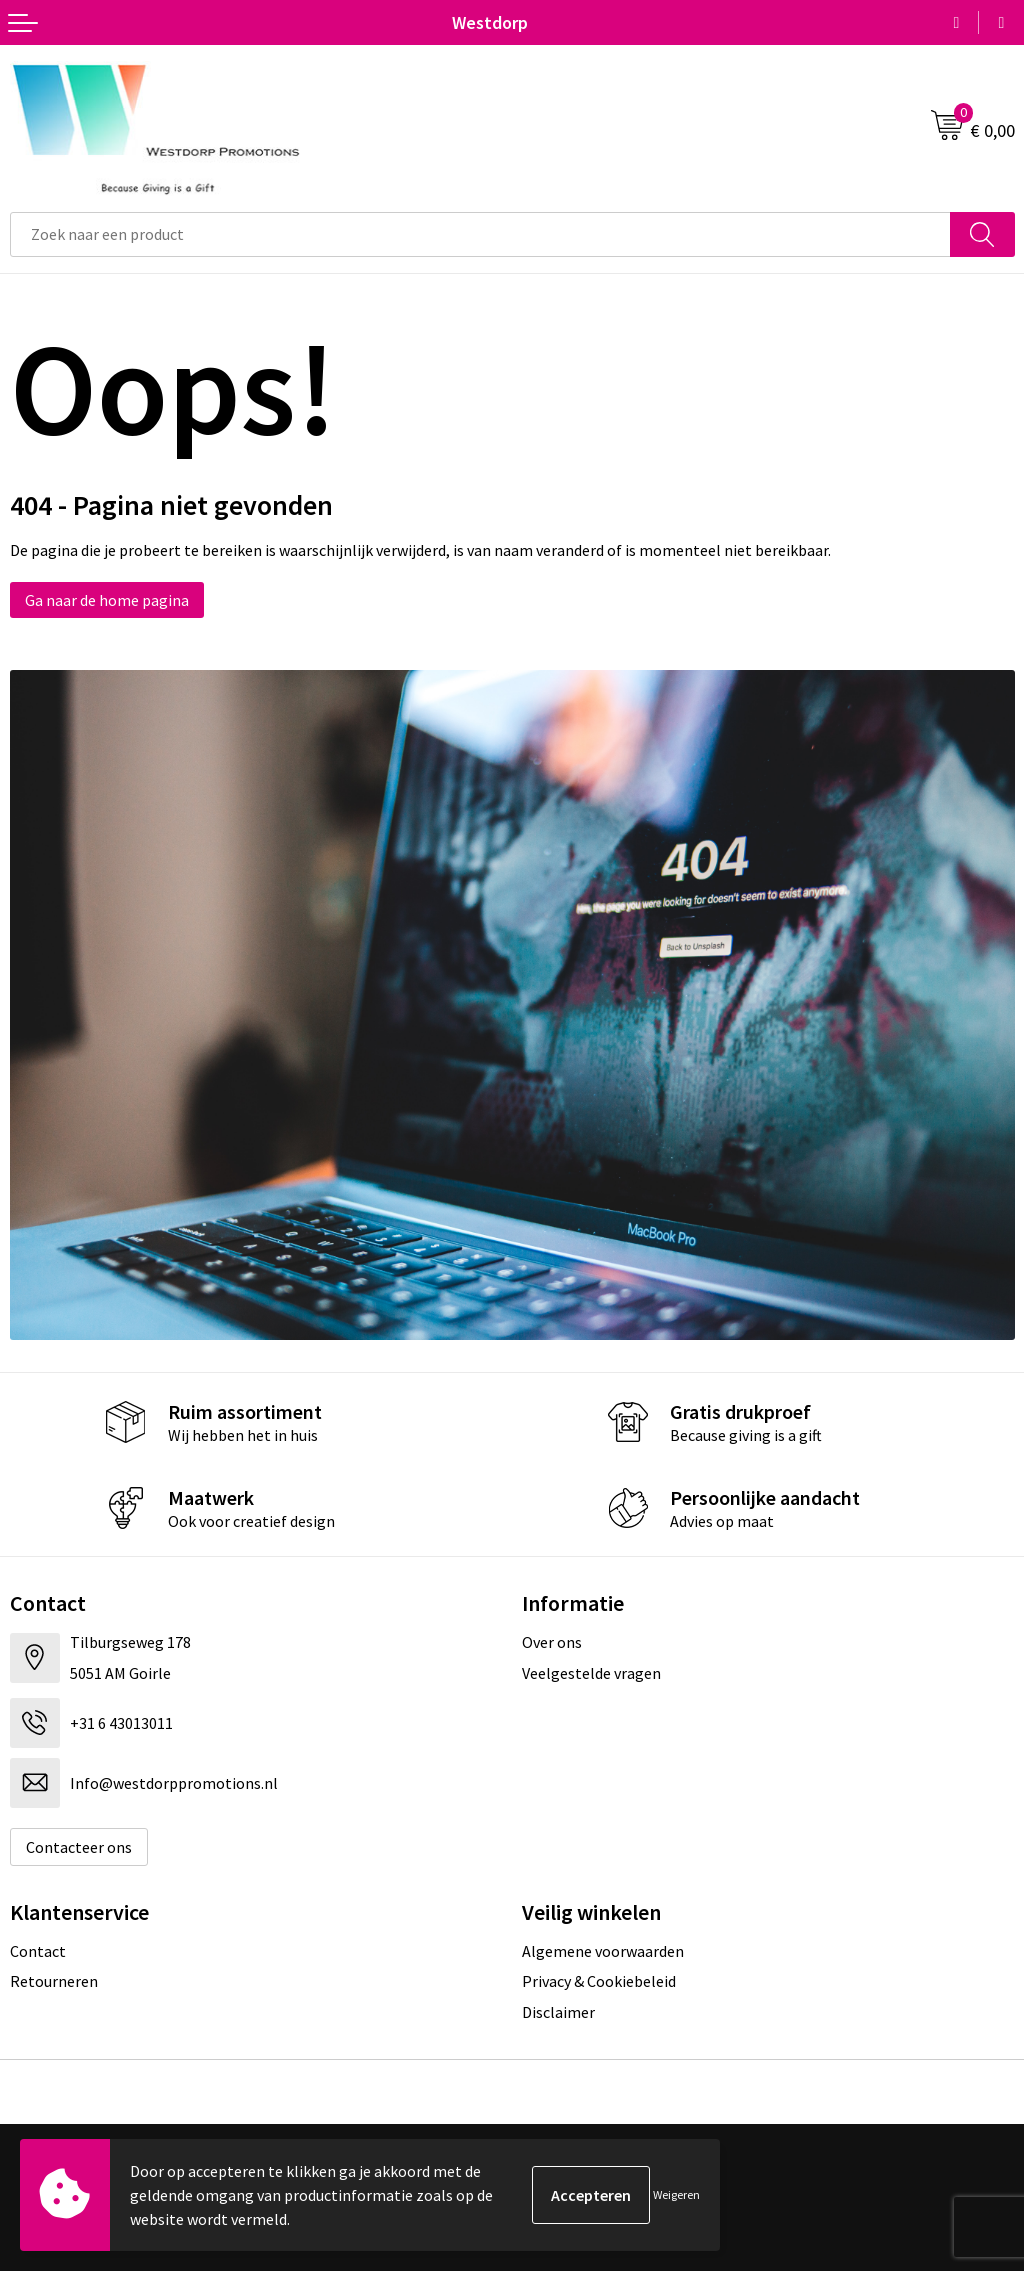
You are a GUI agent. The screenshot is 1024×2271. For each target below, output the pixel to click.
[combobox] (480, 234)
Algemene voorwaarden (603, 1951)
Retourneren (54, 1981)
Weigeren (676, 2194)
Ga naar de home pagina (107, 600)
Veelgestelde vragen (591, 1673)
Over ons (552, 1642)
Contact (38, 1951)
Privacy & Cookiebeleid (599, 1981)
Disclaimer (558, 2012)
